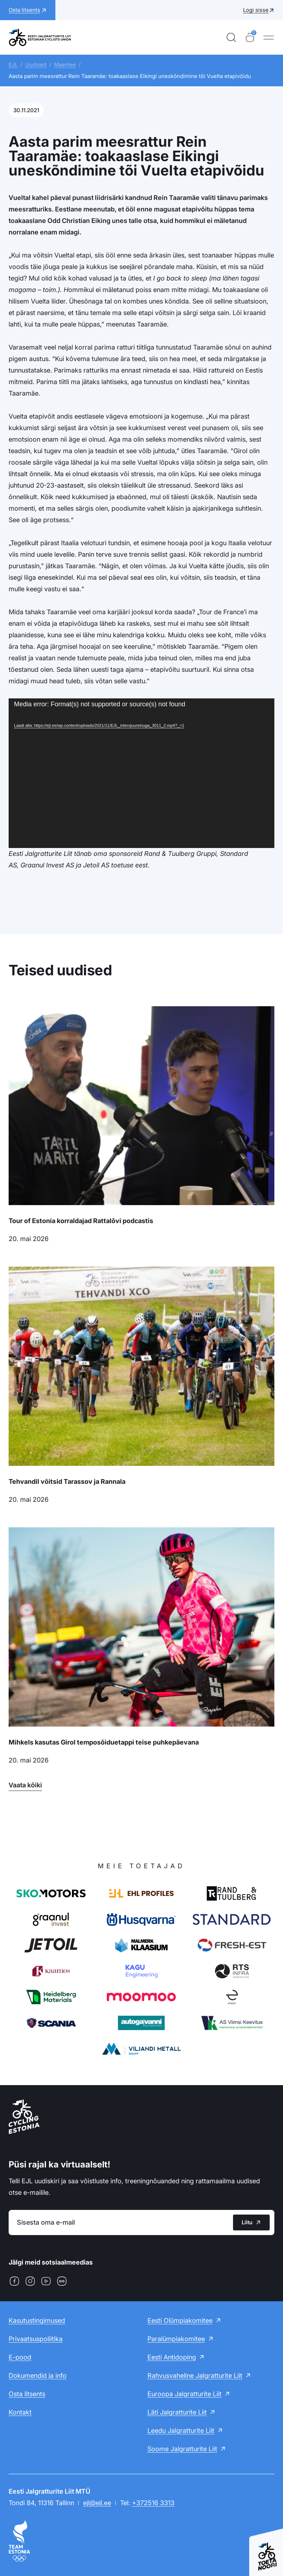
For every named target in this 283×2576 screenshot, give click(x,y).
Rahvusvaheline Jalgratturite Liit (194, 2375)
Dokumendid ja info (38, 2375)
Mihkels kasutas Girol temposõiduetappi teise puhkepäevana (104, 1742)
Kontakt (20, 2412)
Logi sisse (256, 9)
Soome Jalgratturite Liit (182, 2449)
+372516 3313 (153, 2503)
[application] (141, 773)
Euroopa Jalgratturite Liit (184, 2394)
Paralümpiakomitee (176, 2339)
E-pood (20, 2357)
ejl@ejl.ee (97, 2503)
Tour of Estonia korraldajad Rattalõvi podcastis (81, 1221)
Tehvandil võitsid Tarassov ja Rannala (67, 1481)
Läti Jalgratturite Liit (177, 2412)
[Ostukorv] (250, 37)
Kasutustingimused (37, 2320)
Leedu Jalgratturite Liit (180, 2430)
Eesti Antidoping (171, 2357)
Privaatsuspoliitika (36, 2339)
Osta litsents (27, 2394)
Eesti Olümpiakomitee (180, 2320)
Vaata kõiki (25, 1785)
